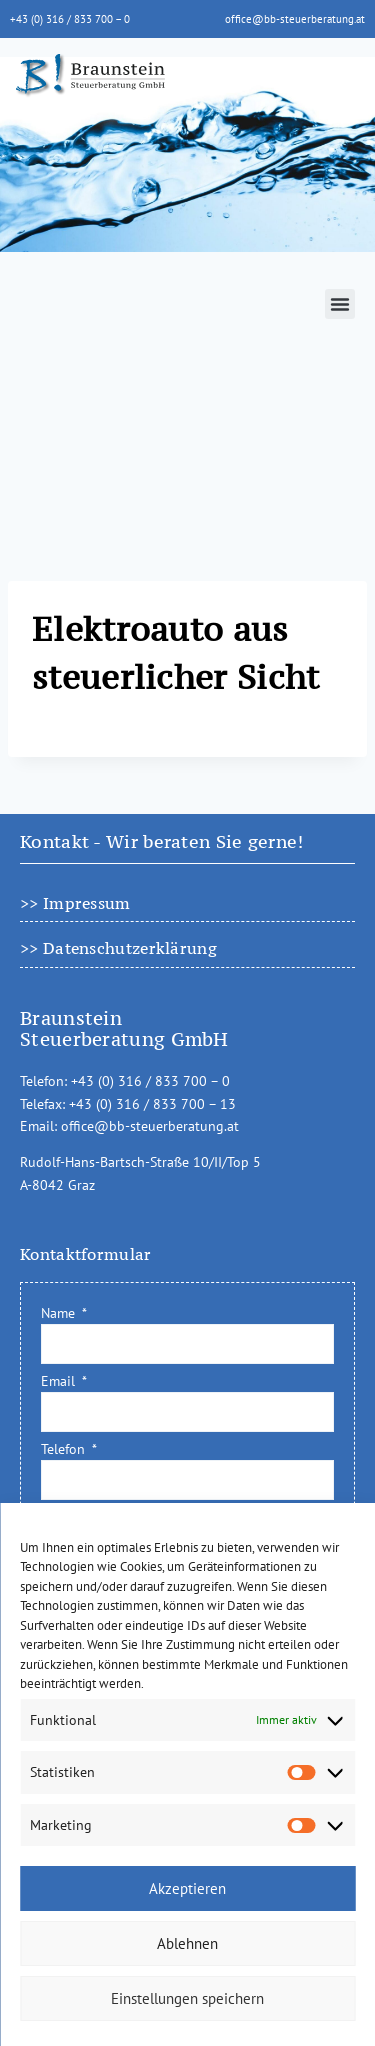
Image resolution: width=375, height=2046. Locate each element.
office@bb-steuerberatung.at (295, 19)
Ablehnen (187, 1943)
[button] (340, 304)
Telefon (65, 1449)
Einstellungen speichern (187, 1998)
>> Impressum (75, 903)
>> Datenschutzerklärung (118, 948)
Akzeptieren (187, 1888)
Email (60, 1381)
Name (60, 1313)
